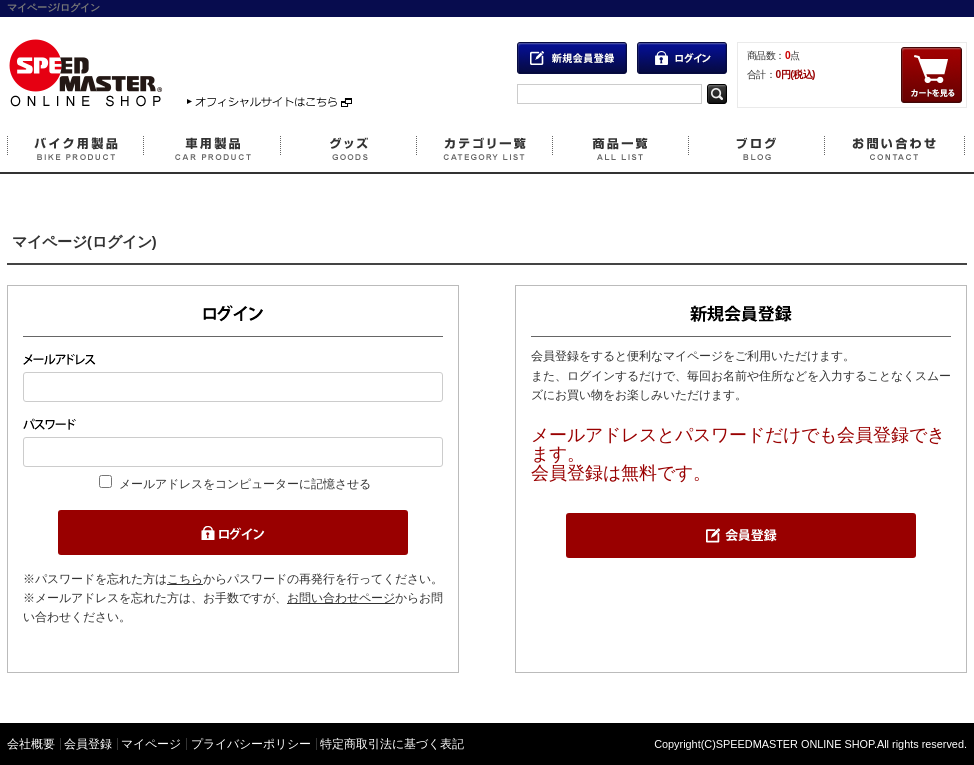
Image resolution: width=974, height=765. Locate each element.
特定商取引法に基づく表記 (392, 744)
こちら (185, 579)
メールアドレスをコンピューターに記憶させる (245, 484)
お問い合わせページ (341, 598)
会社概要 (31, 744)
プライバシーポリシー (251, 744)
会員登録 (88, 744)
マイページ (151, 744)
